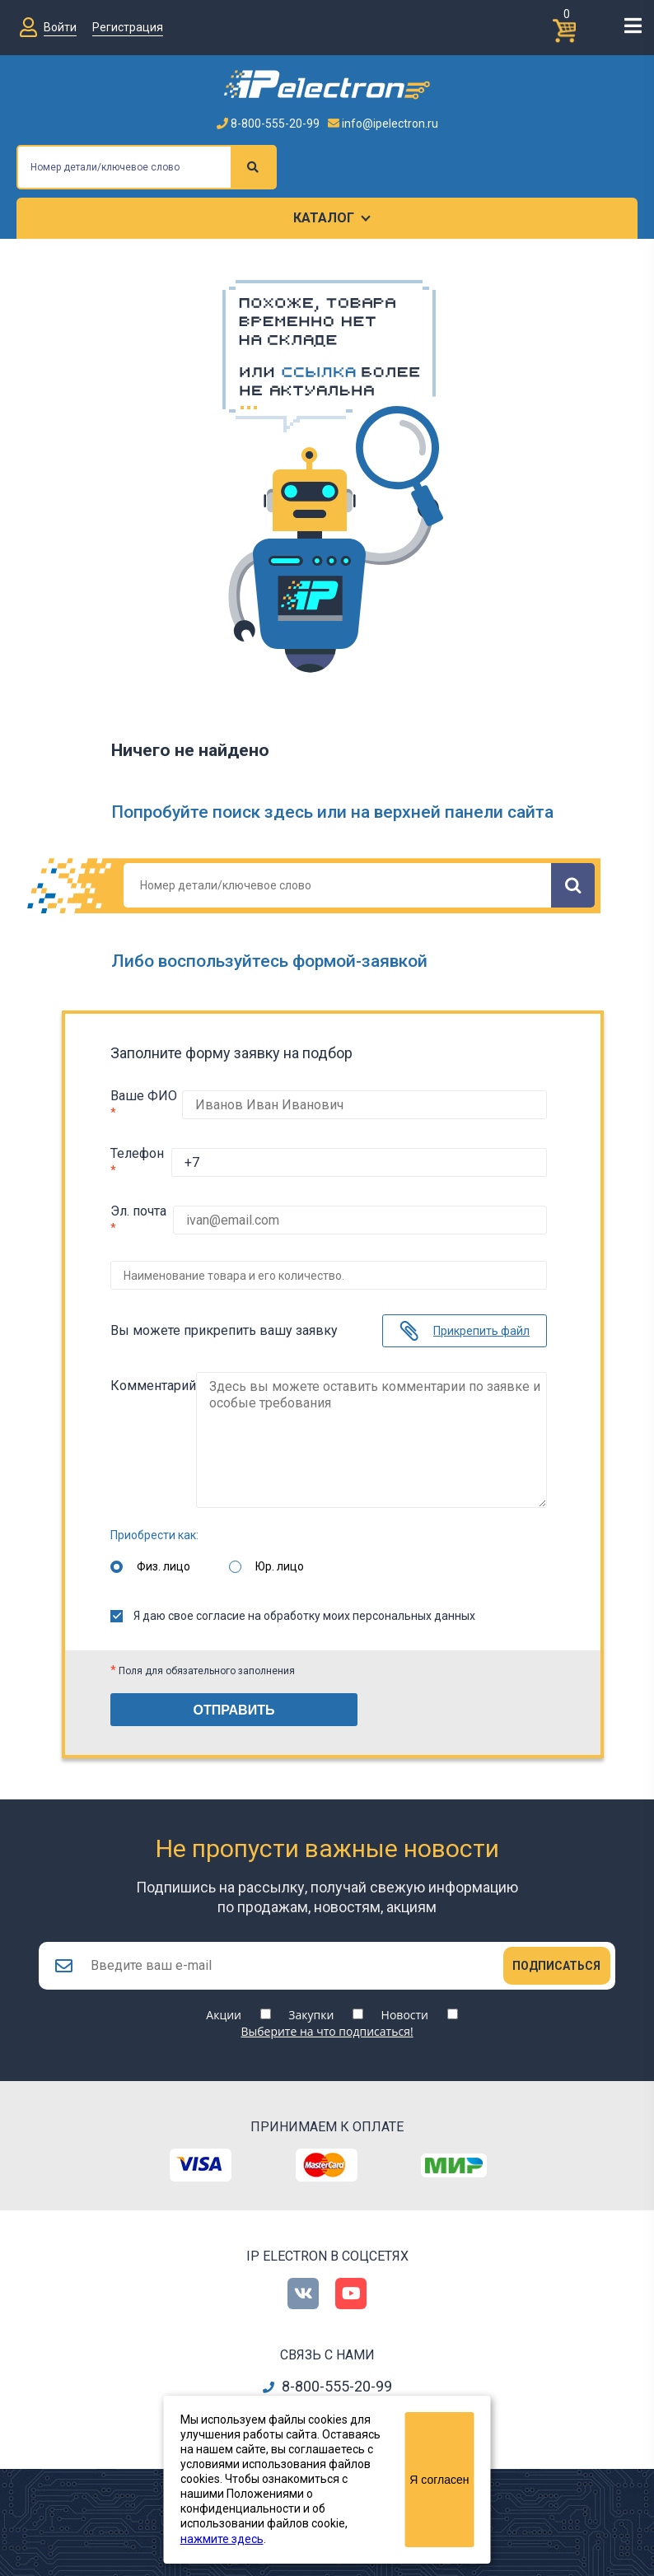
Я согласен (439, 2479)
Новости (404, 2007)
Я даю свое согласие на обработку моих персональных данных (292, 1603)
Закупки (311, 2007)
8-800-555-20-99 (268, 123)
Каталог (323, 218)
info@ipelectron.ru (383, 123)
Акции (223, 2007)
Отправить (234, 1698)
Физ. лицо (163, 1554)
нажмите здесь (222, 2539)
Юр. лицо (279, 1554)
